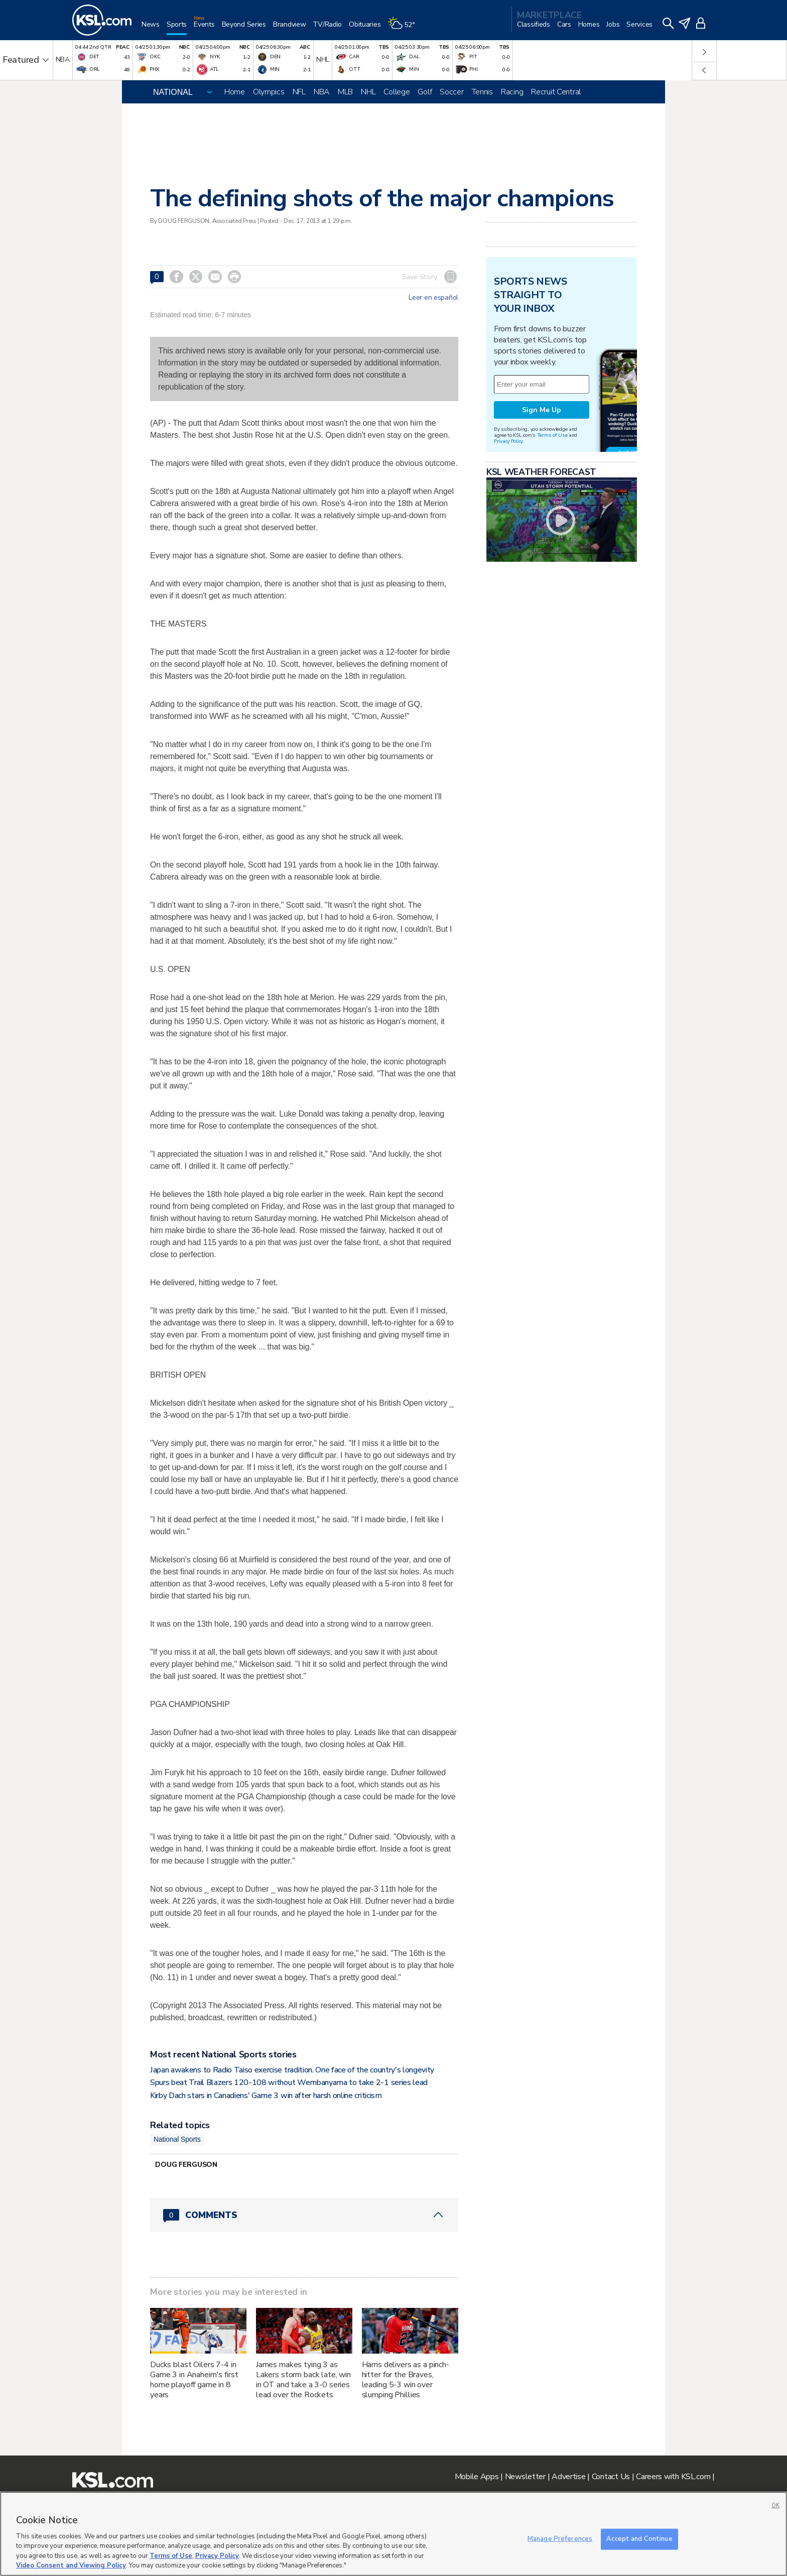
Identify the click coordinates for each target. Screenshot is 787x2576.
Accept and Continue (639, 2538)
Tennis (482, 91)
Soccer (451, 91)
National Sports (177, 2139)
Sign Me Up (541, 410)
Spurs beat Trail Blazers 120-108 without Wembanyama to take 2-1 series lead (289, 2082)
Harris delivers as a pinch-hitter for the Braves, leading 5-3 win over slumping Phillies (405, 2379)
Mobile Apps (477, 2476)
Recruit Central (556, 91)
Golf (425, 91)
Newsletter (525, 2476)
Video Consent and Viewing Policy (71, 2565)
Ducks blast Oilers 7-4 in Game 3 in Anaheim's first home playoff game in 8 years (194, 2379)
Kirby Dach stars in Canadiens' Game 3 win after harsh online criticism (266, 2095)
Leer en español (433, 297)
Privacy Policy (508, 441)
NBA (322, 91)
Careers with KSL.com (673, 2476)
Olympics (269, 91)
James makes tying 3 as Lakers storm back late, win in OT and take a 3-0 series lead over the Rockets (303, 2379)
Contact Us (611, 2476)
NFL (299, 91)
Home (234, 91)
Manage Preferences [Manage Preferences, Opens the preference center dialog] (560, 2538)
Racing (512, 91)
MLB (345, 91)
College (396, 91)
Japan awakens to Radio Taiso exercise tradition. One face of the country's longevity (292, 2069)
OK (775, 2505)
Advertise (568, 2476)
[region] (393, 2534)
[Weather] (404, 28)
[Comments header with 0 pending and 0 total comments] (304, 2215)
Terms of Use (552, 435)
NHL (368, 91)
